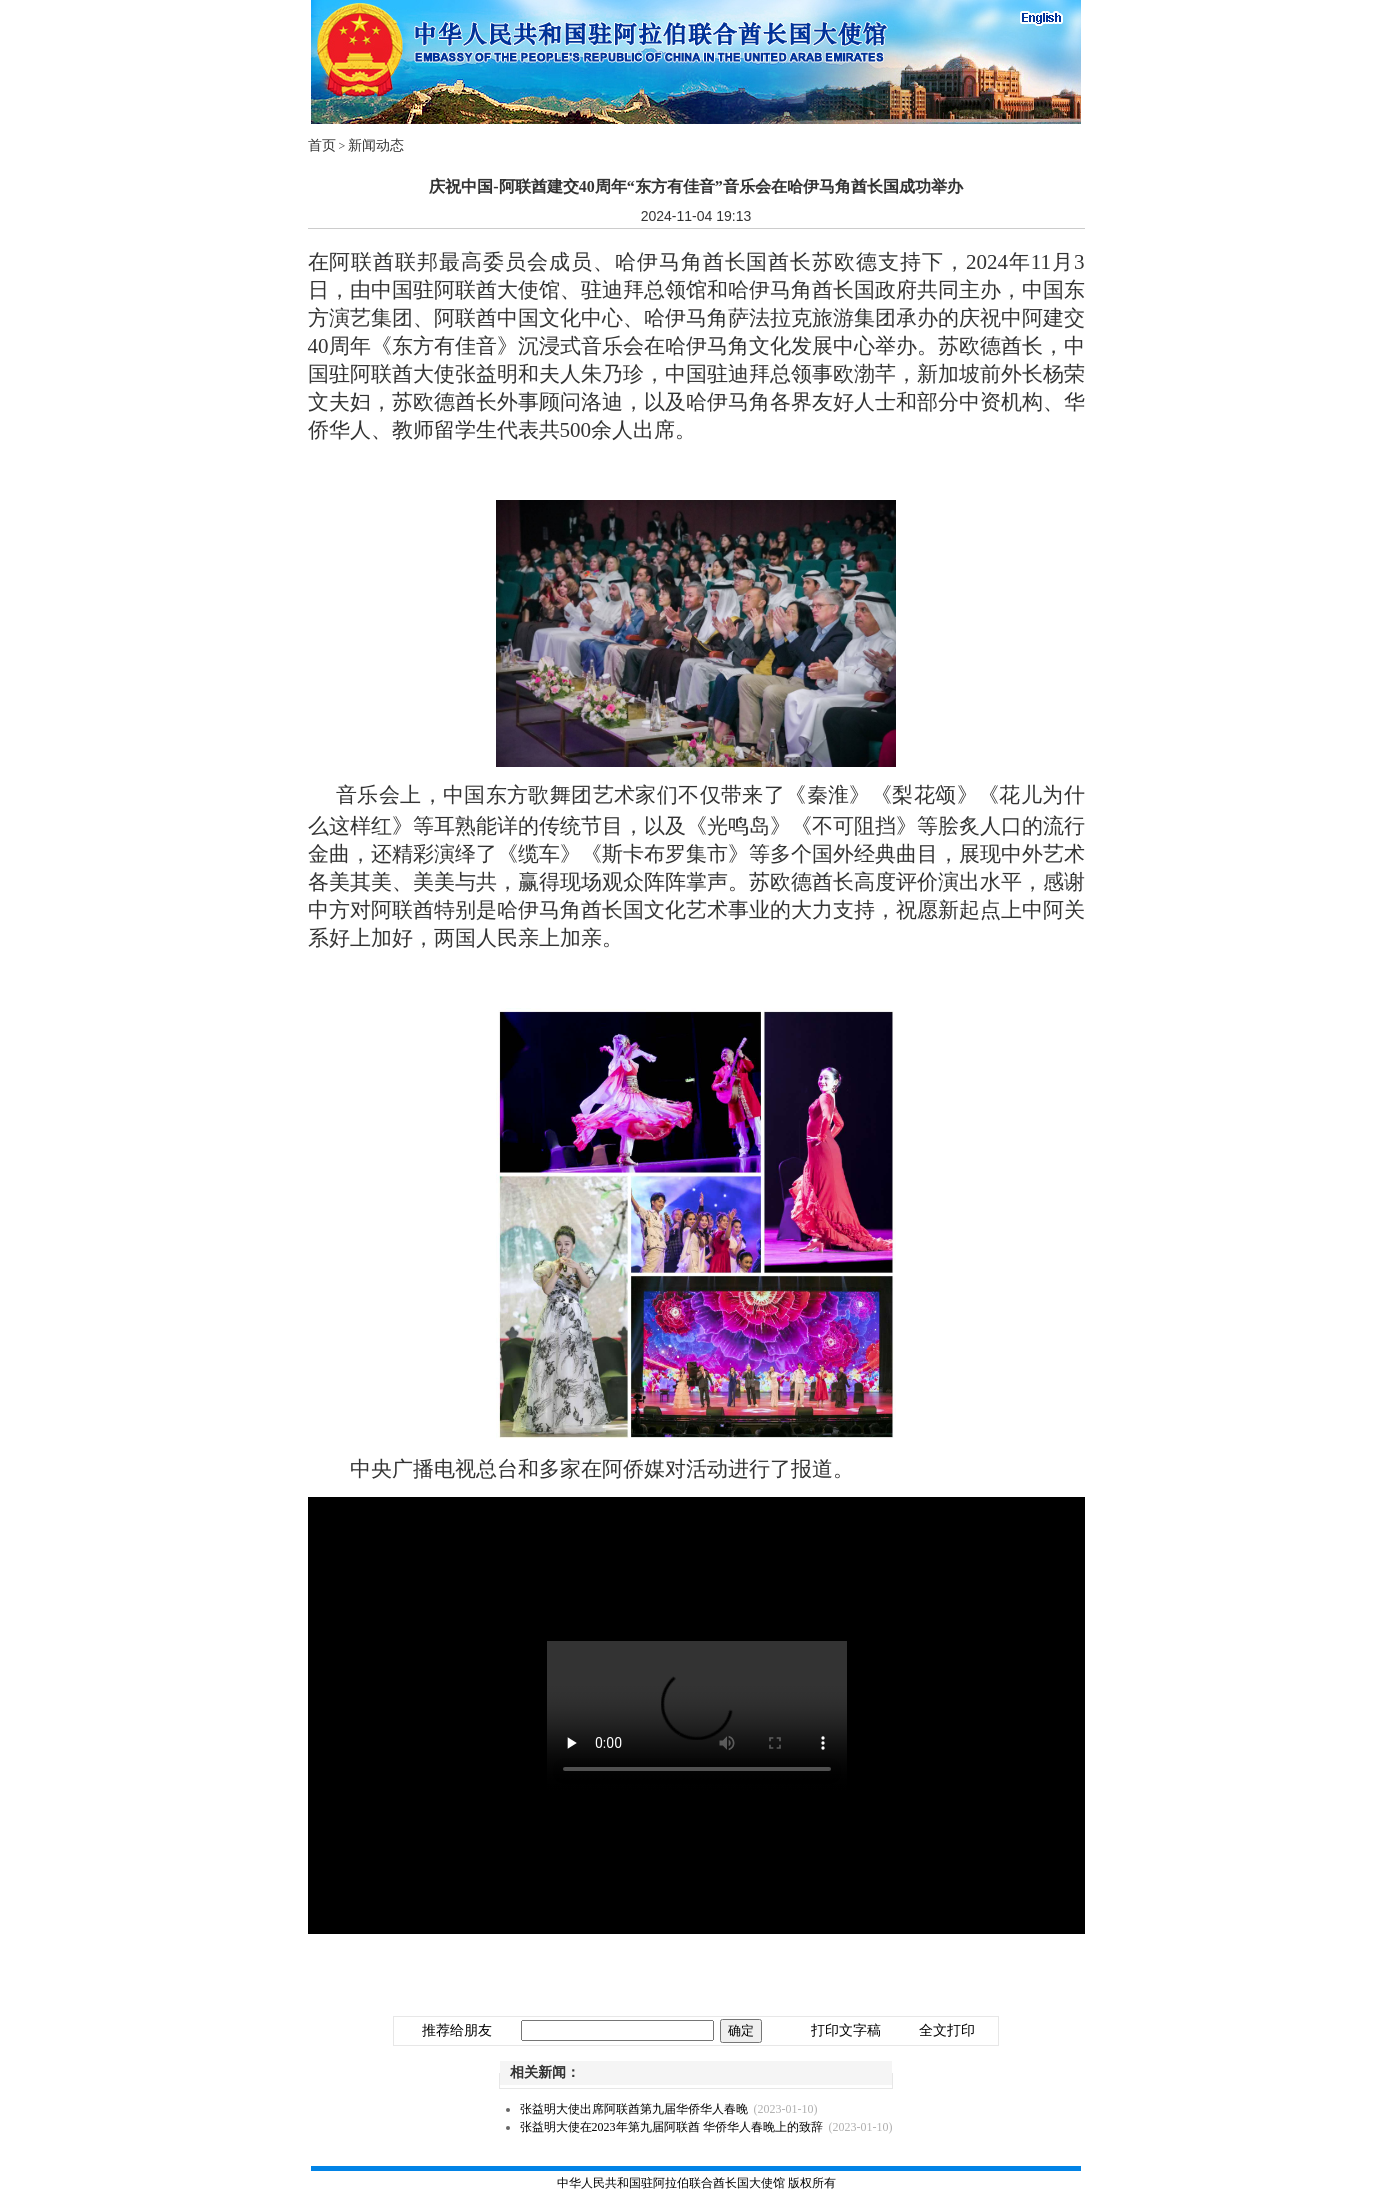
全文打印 (947, 2030)
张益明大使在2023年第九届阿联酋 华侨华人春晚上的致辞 (671, 2127)
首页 (322, 145)
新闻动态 (376, 145)
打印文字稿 (846, 2030)
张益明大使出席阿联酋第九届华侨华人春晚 (634, 2109)
